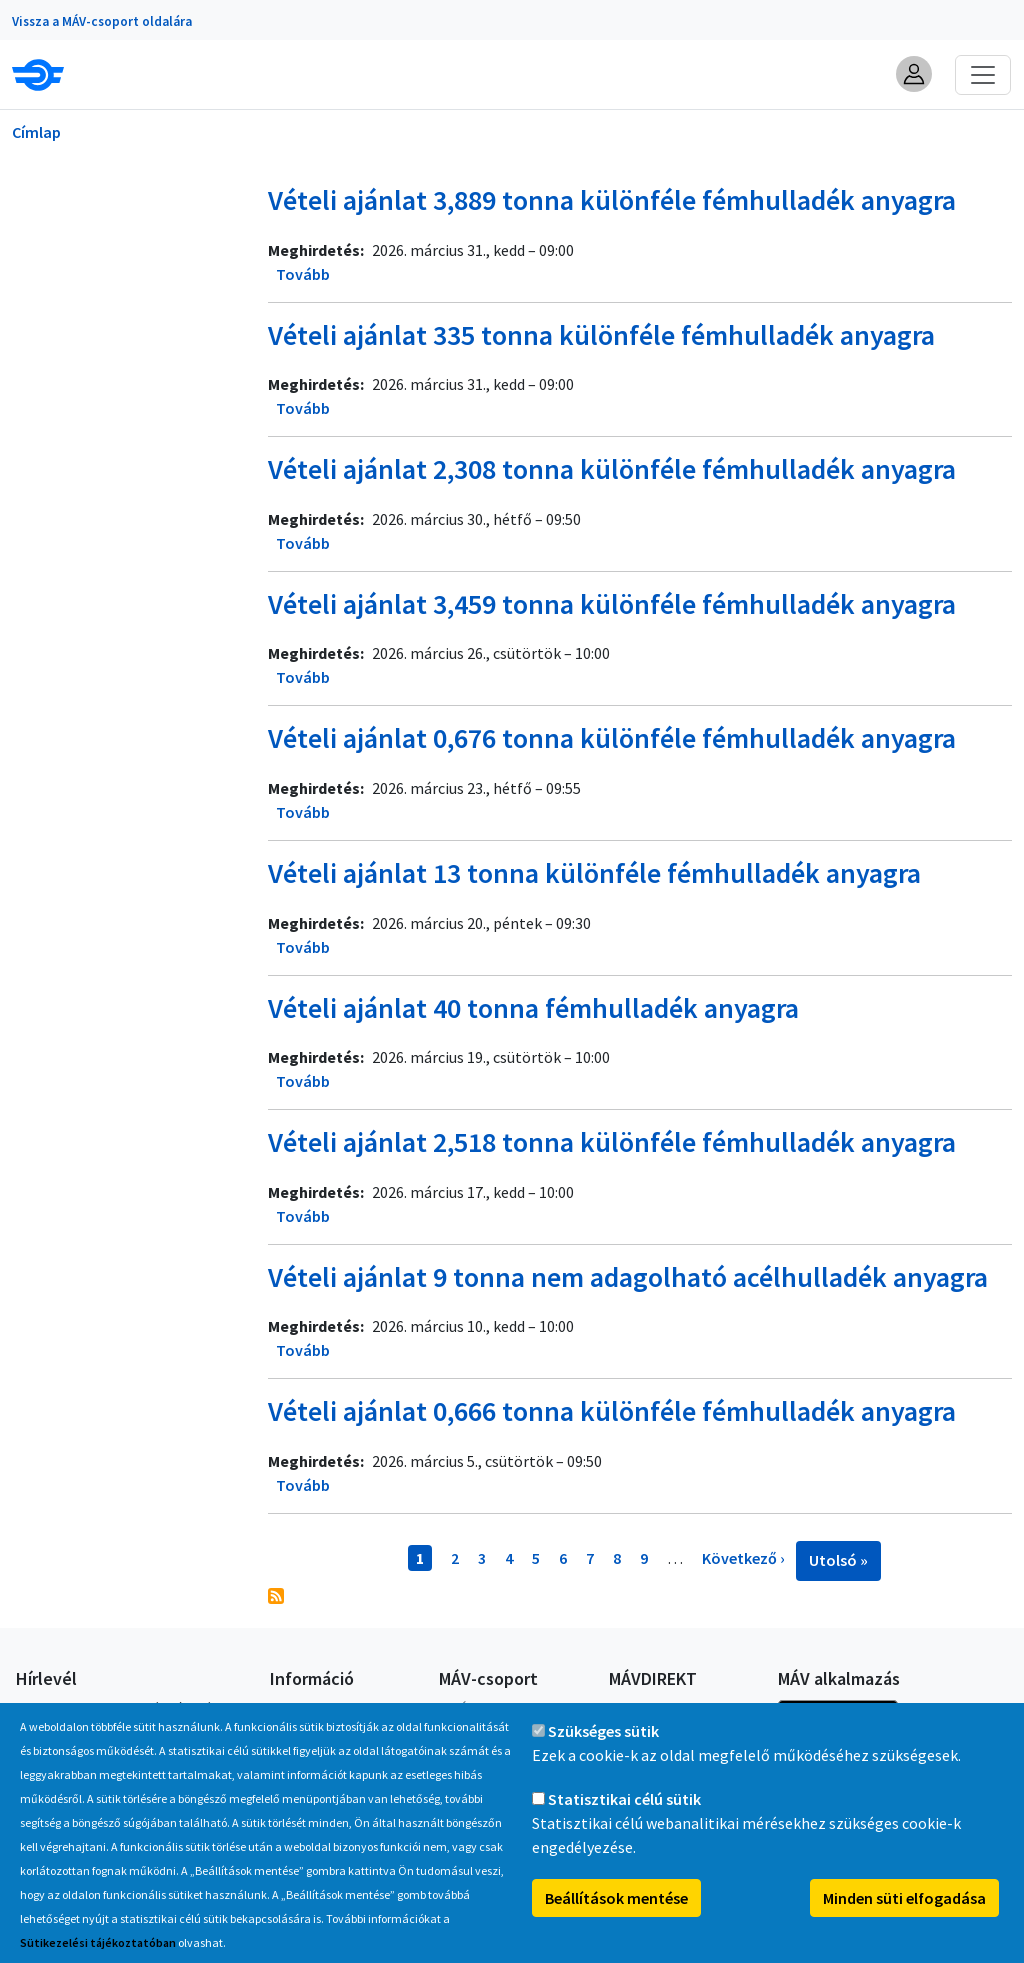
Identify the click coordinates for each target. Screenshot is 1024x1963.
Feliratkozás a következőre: (276, 1596)
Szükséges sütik (603, 1752)
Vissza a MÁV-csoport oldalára (102, 21)
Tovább (303, 274)
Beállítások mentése (616, 1919)
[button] (914, 74)
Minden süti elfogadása (904, 1919)
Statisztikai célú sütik (624, 1820)
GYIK (283, 1708)
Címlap (36, 132)
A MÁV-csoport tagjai (501, 1708)
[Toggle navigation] (983, 75)
